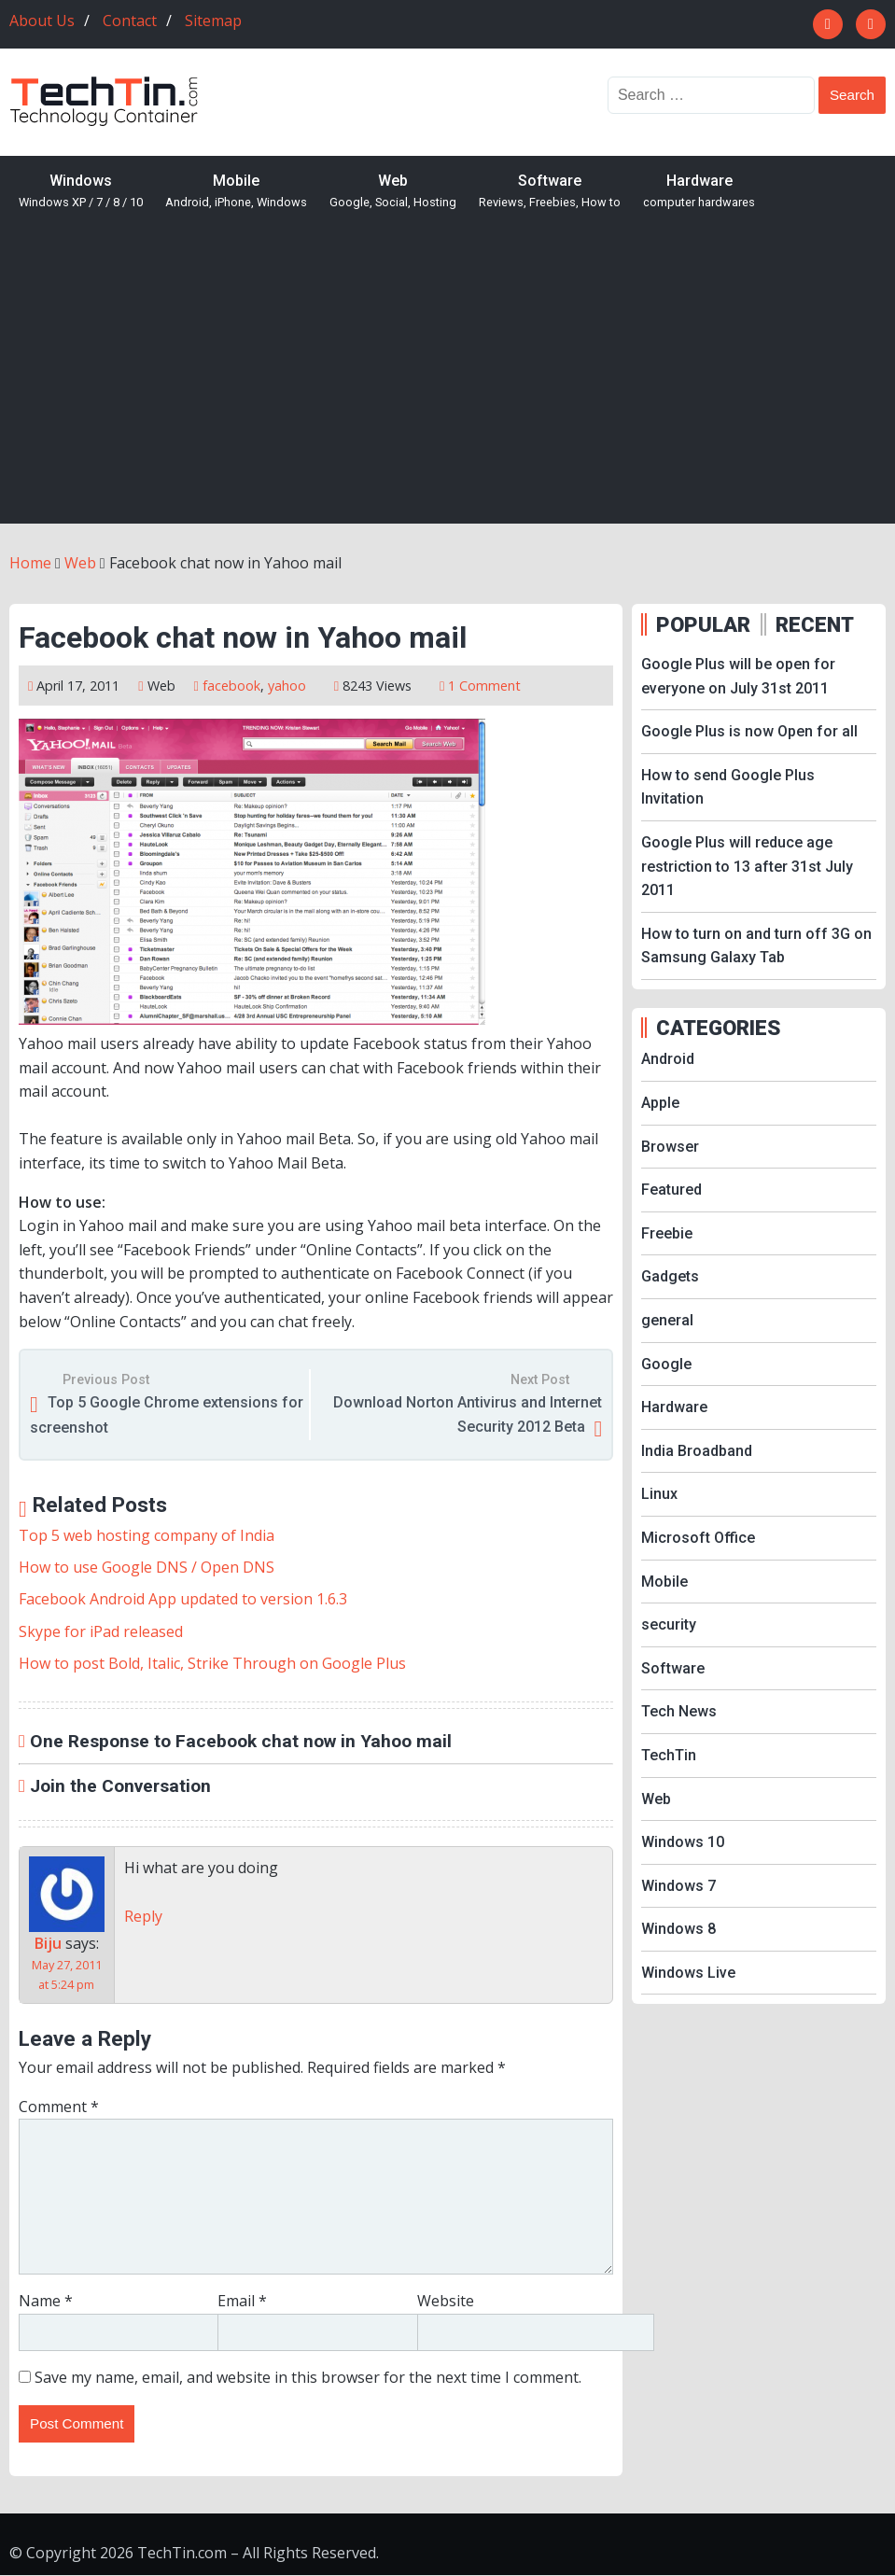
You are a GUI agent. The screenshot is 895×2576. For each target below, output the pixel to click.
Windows (81, 192)
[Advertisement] (447, 383)
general (667, 1320)
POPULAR (703, 624)
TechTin (668, 1755)
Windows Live (688, 1972)
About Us (42, 20)
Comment (59, 2106)
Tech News (679, 1711)
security (668, 1624)
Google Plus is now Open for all (749, 731)
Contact (130, 20)
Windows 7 (678, 1886)
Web (392, 192)
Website (445, 2300)
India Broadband (696, 1451)
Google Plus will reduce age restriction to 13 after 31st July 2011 (747, 866)
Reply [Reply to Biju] (143, 1916)
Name (46, 2300)
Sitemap (213, 20)
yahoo (287, 685)
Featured (671, 1189)
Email (242, 2300)
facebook (231, 685)
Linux (659, 1494)
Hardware (699, 192)
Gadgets (670, 1276)
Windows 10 (682, 1842)
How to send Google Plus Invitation (728, 787)
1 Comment (484, 685)
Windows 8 (678, 1929)
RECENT (815, 624)
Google (666, 1364)
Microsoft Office (698, 1538)
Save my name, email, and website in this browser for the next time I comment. (308, 2377)
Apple (660, 1103)
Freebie (666, 1233)
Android (667, 1059)
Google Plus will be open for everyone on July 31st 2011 (738, 676)
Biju (48, 1943)
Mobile (236, 192)
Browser (670, 1146)
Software (550, 192)
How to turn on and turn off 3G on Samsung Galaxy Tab (756, 946)
